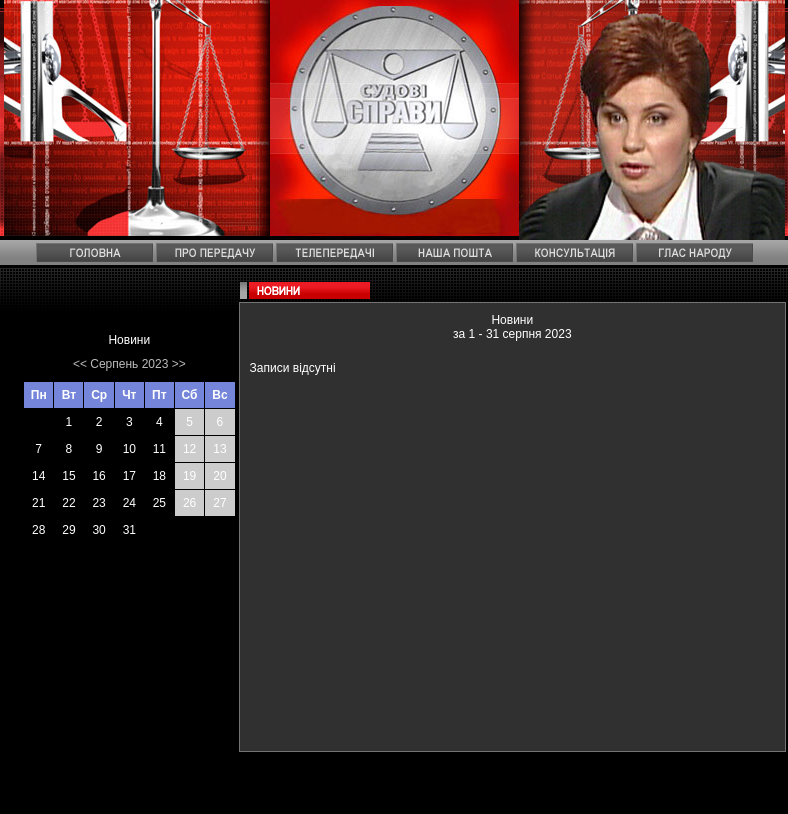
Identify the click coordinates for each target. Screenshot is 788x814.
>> (179, 364)
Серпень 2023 (129, 364)
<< (80, 364)
